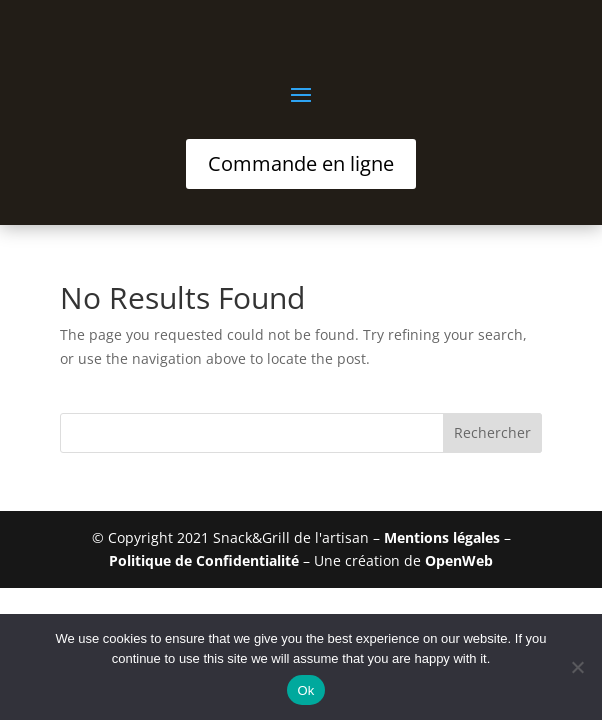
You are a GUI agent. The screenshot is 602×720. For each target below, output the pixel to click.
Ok (305, 690)
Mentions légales (442, 537)
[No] (577, 667)
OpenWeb (459, 560)
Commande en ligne (301, 163)
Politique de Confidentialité (204, 560)
